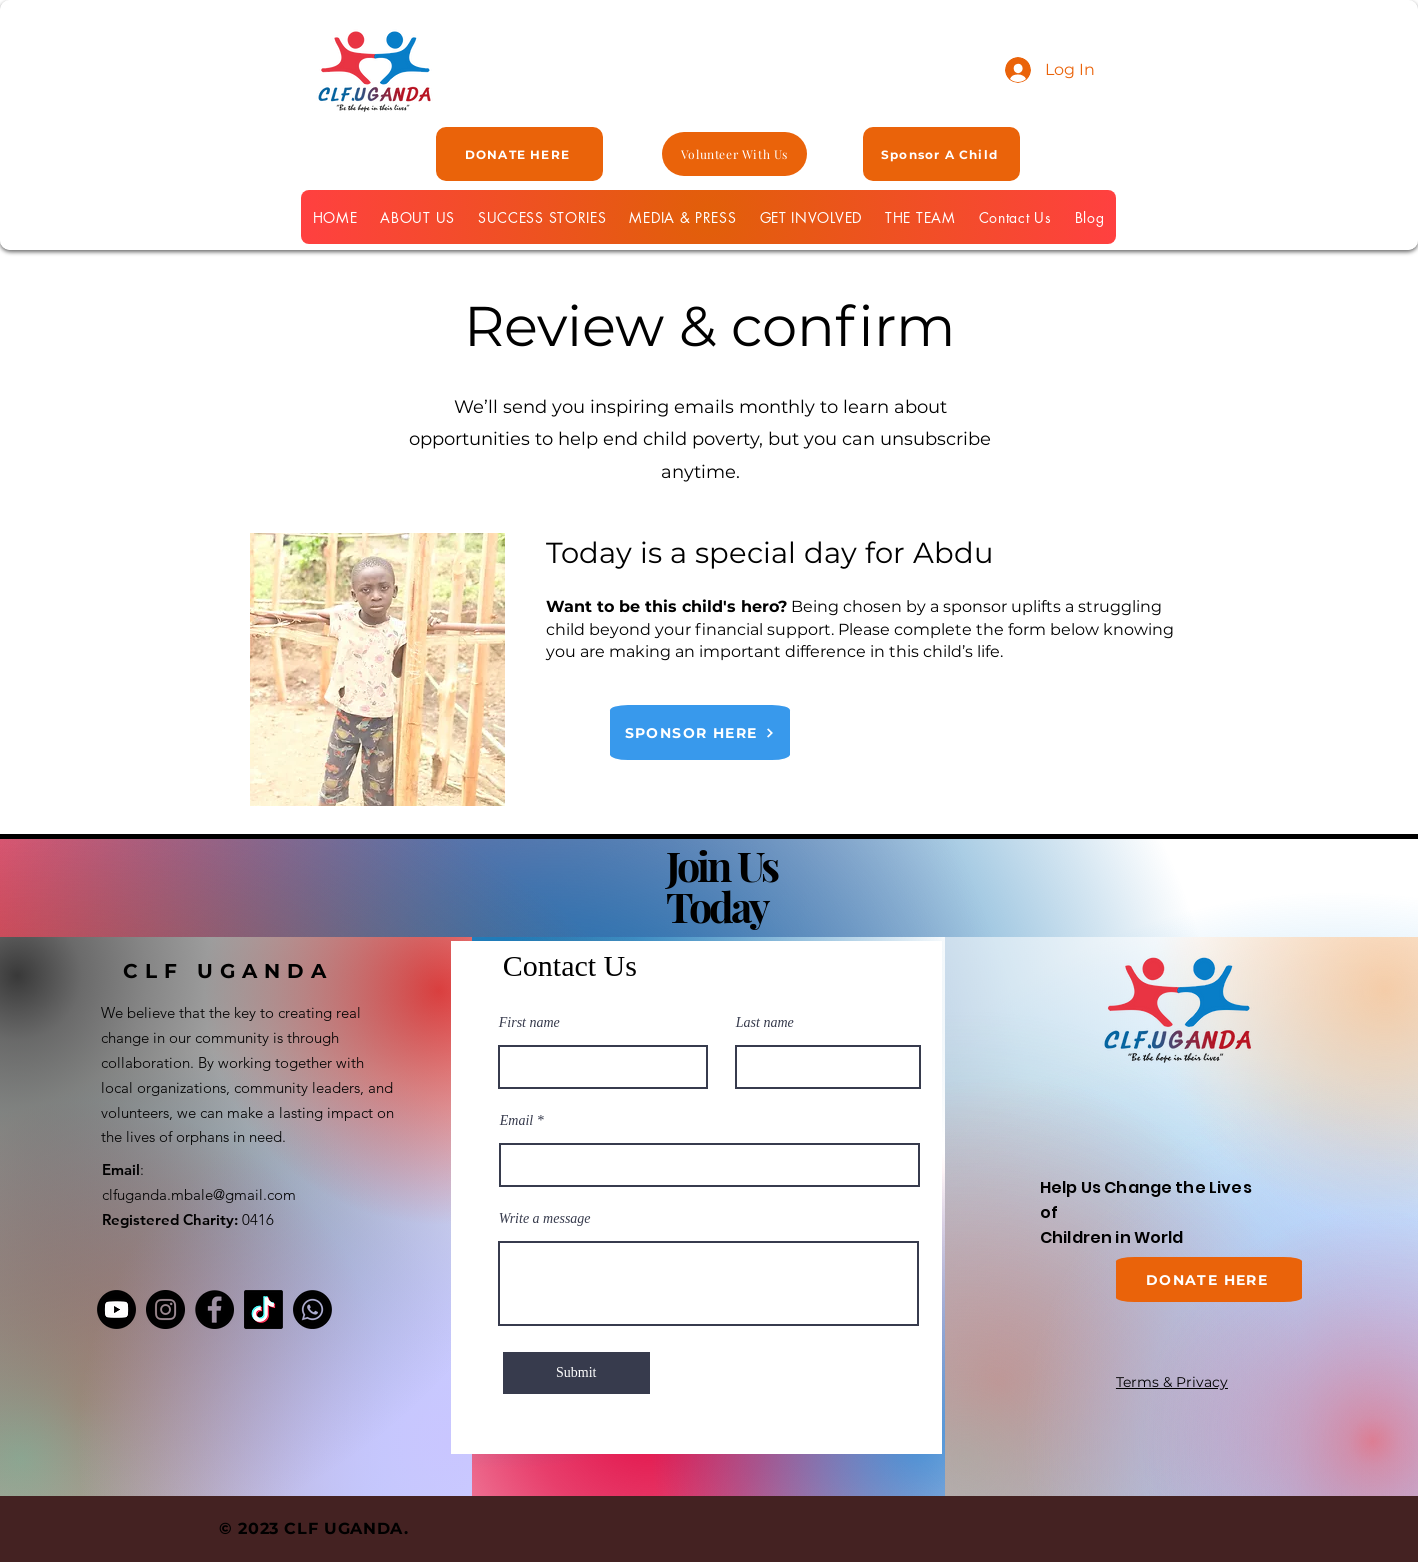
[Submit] (576, 1373)
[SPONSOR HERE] (700, 732)
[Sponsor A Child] (941, 154)
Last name (765, 1023)
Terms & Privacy (1172, 1382)
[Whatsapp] (312, 1309)
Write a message (545, 1219)
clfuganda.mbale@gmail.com (199, 1194)
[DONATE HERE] (519, 154)
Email (516, 1121)
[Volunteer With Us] (734, 154)
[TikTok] (263, 1309)
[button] (810, 217)
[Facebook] (214, 1309)
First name (529, 1023)
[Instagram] (165, 1309)
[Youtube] (116, 1309)
